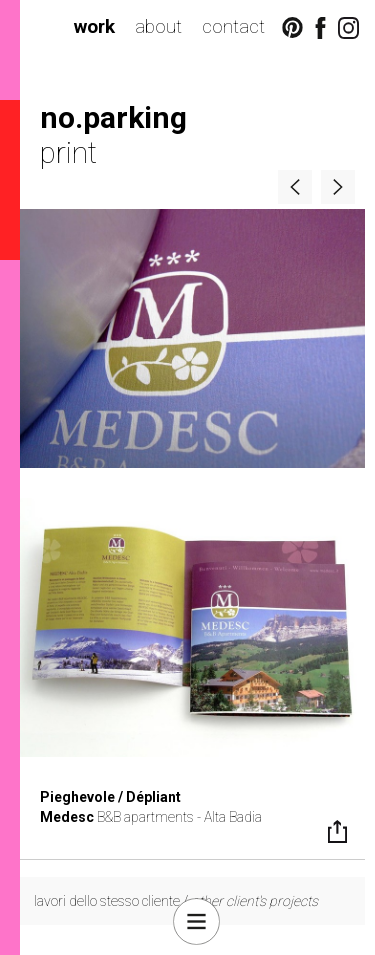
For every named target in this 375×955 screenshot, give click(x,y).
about (158, 26)
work (94, 26)
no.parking (113, 117)
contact (233, 26)
